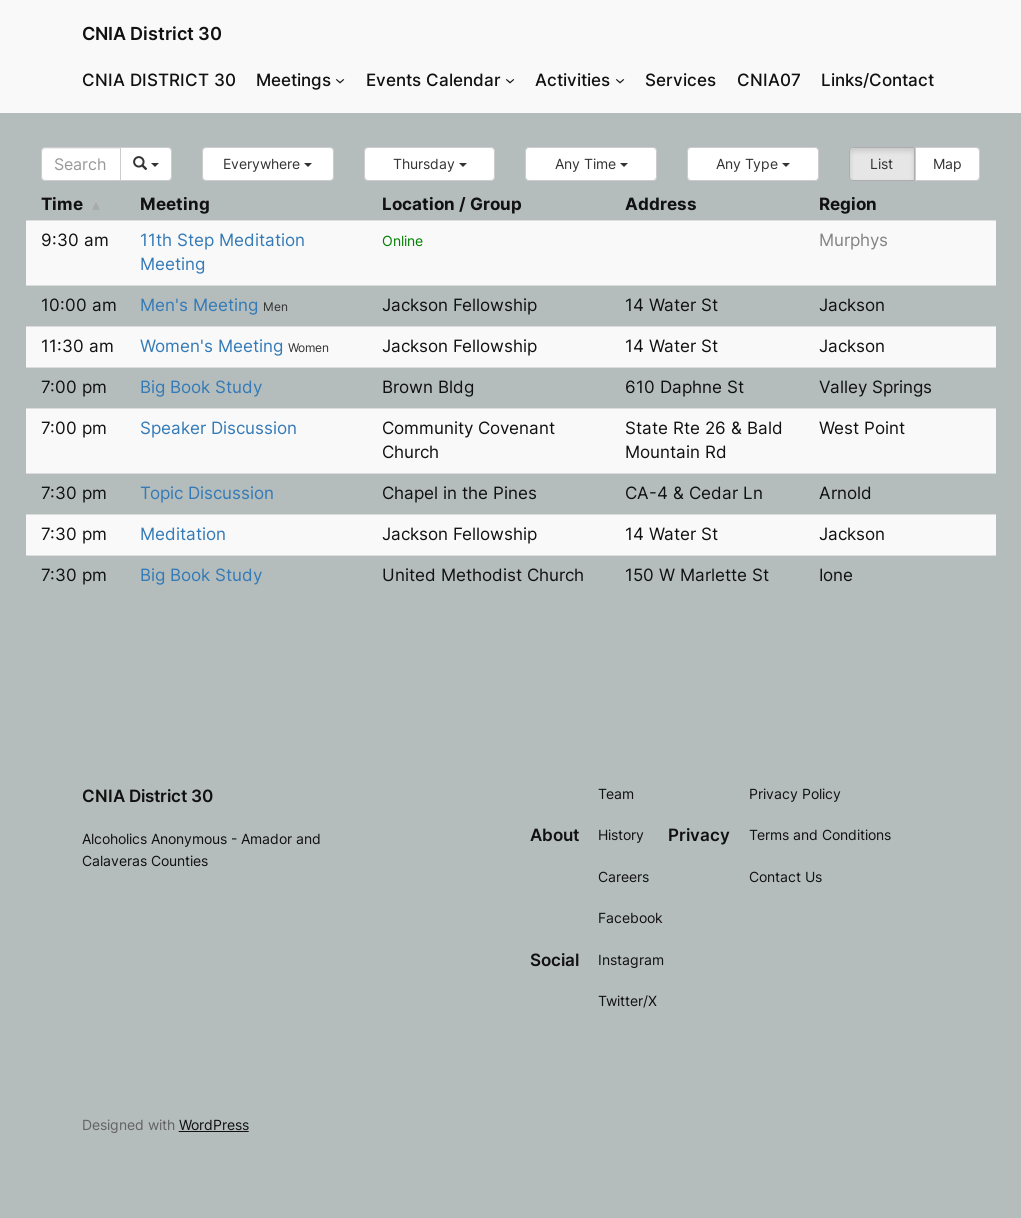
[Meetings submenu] (340, 80)
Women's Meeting (214, 346)
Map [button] (947, 163)
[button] (268, 164)
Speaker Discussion (218, 428)
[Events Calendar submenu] (510, 80)
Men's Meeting (201, 305)
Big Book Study (201, 387)
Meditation (183, 534)
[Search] (81, 164)
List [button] (881, 163)
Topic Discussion (207, 493)
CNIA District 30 (152, 33)
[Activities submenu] (620, 80)
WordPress (214, 1124)
